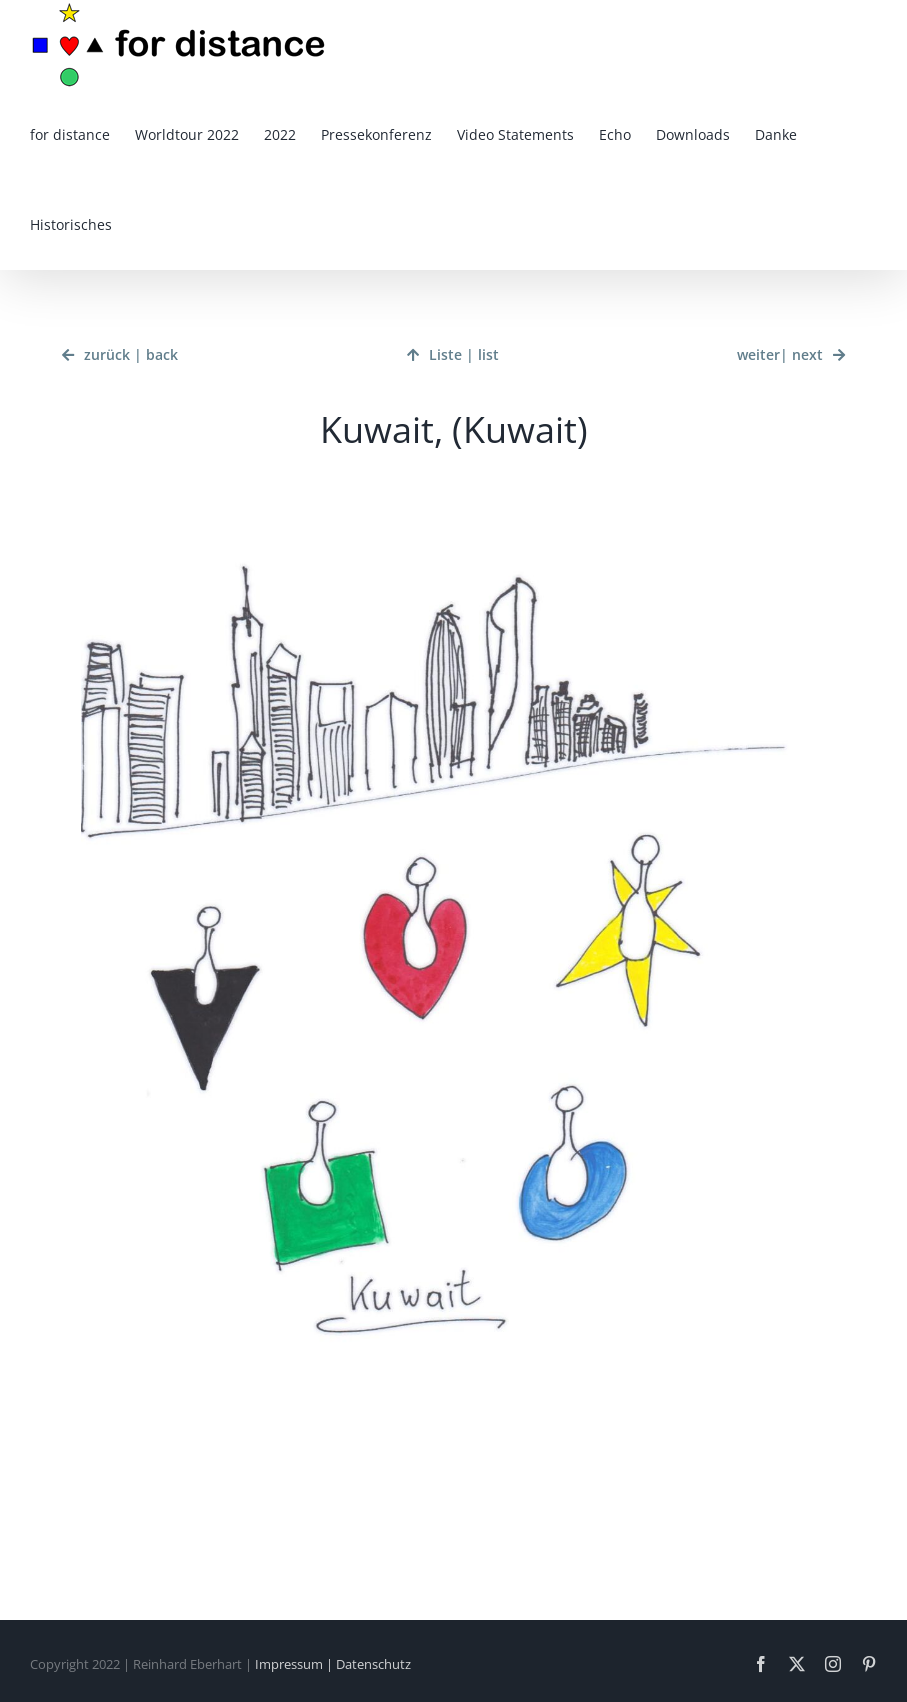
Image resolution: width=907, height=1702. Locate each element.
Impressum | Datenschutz (333, 1664)
